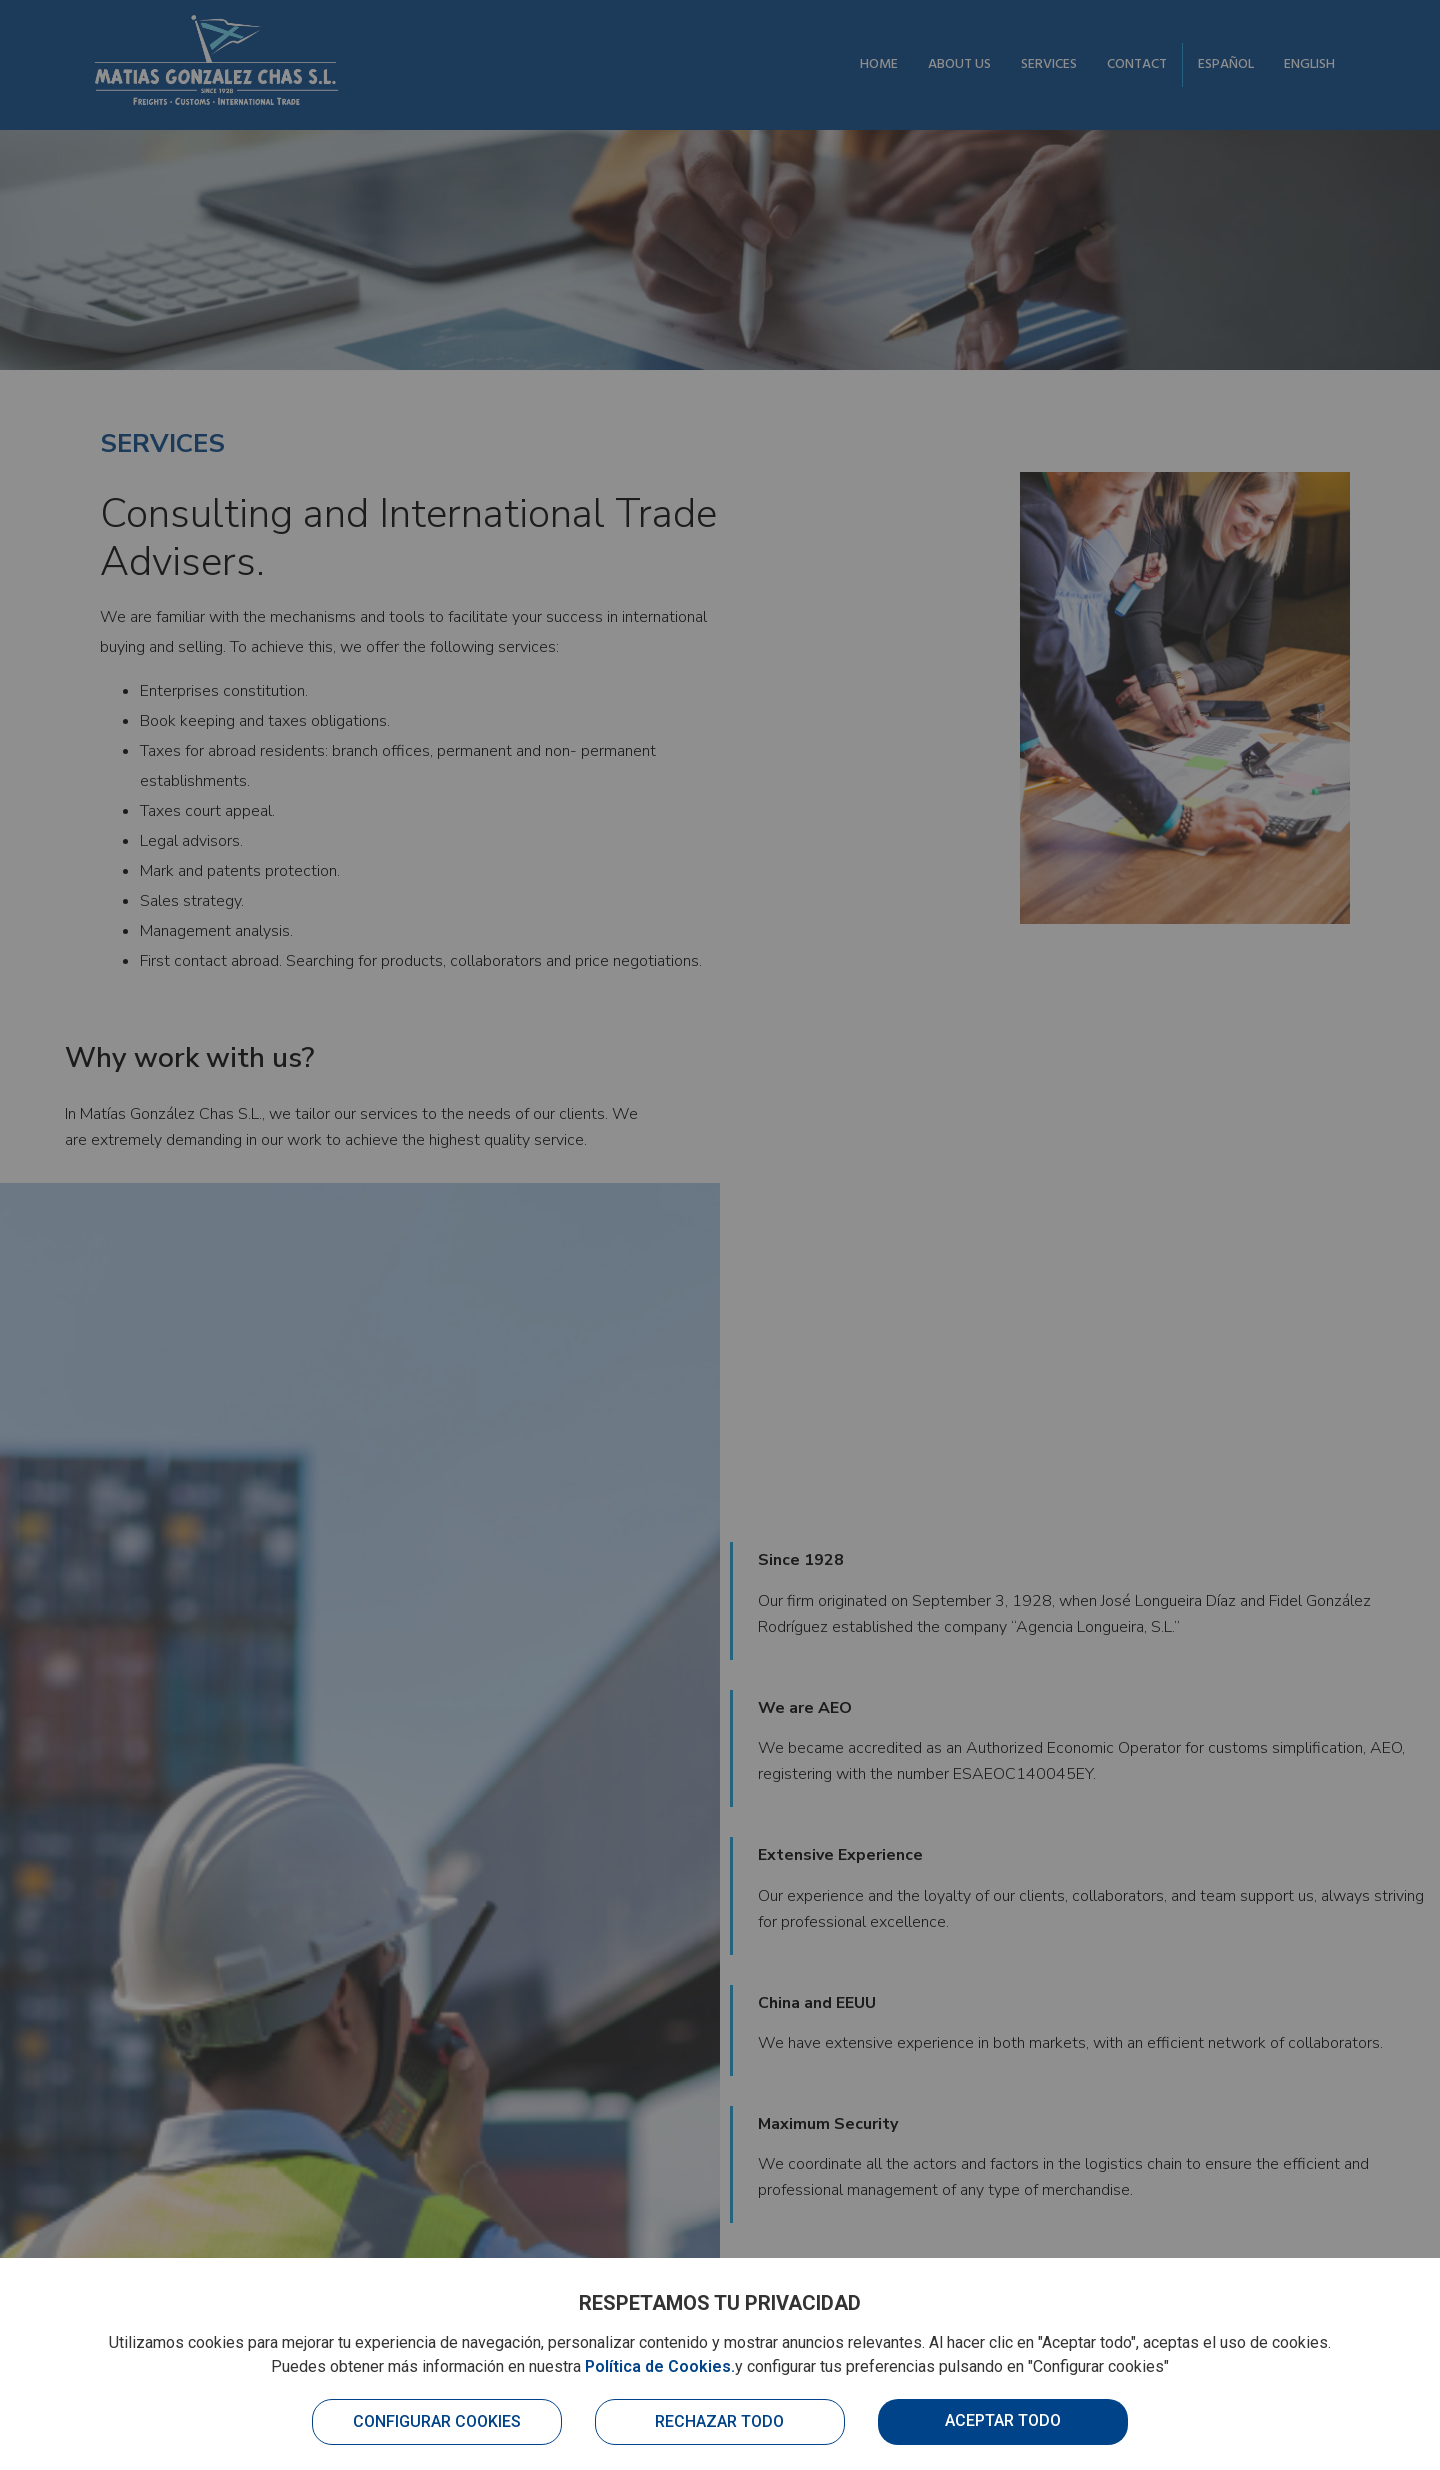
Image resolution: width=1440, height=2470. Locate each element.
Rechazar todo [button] (719, 2421)
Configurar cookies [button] (437, 2421)
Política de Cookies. (660, 2366)
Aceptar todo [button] (1003, 2420)
